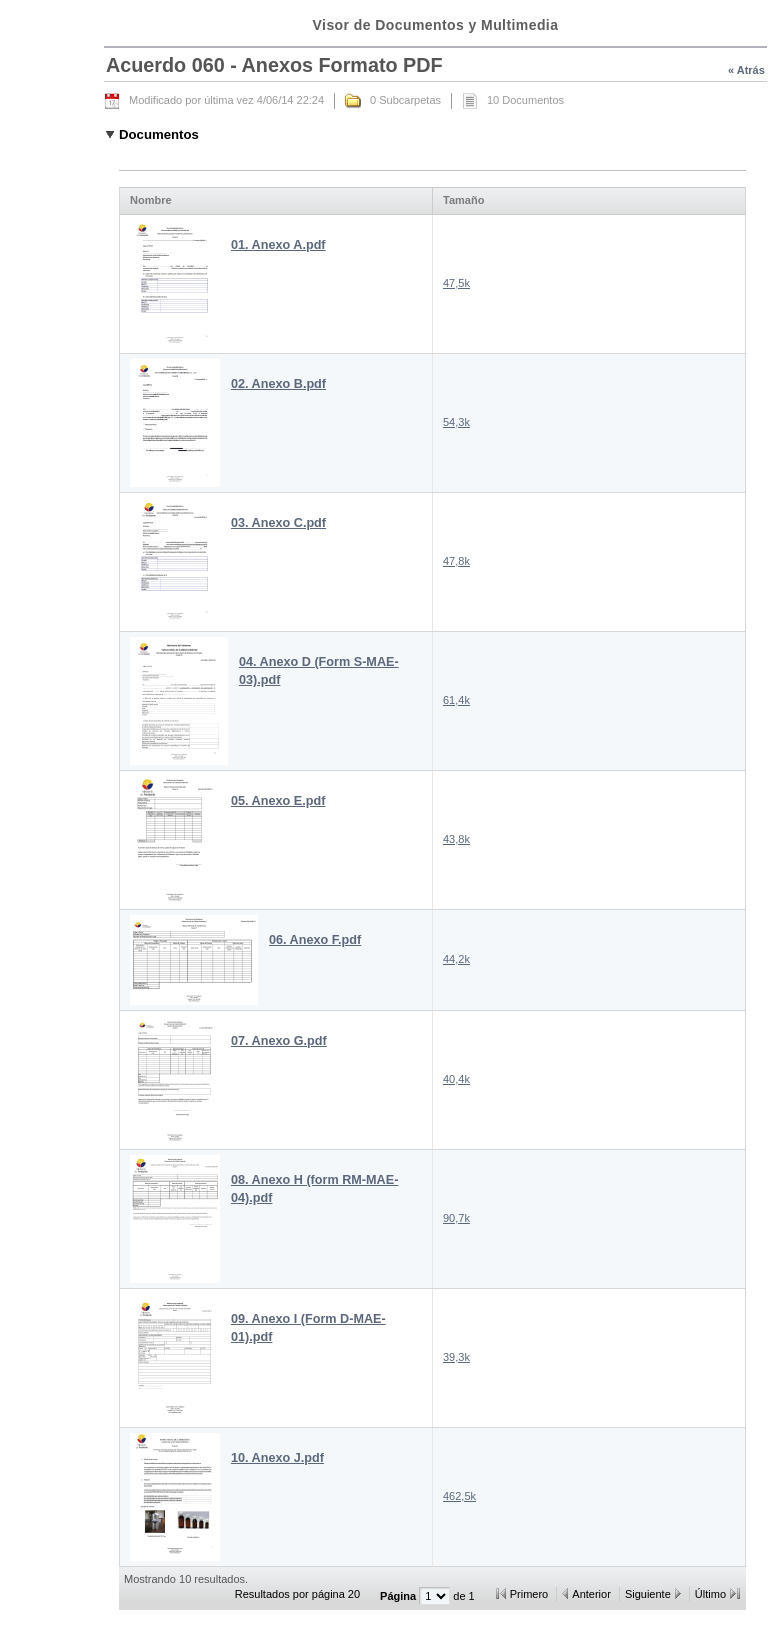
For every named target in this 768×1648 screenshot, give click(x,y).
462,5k (459, 1496)
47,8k (456, 561)
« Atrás (746, 70)
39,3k (456, 1357)
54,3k (456, 422)
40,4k (456, 1079)
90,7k (456, 1218)
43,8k (456, 839)
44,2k (456, 959)
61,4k (456, 700)
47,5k (456, 283)
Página (399, 1596)
